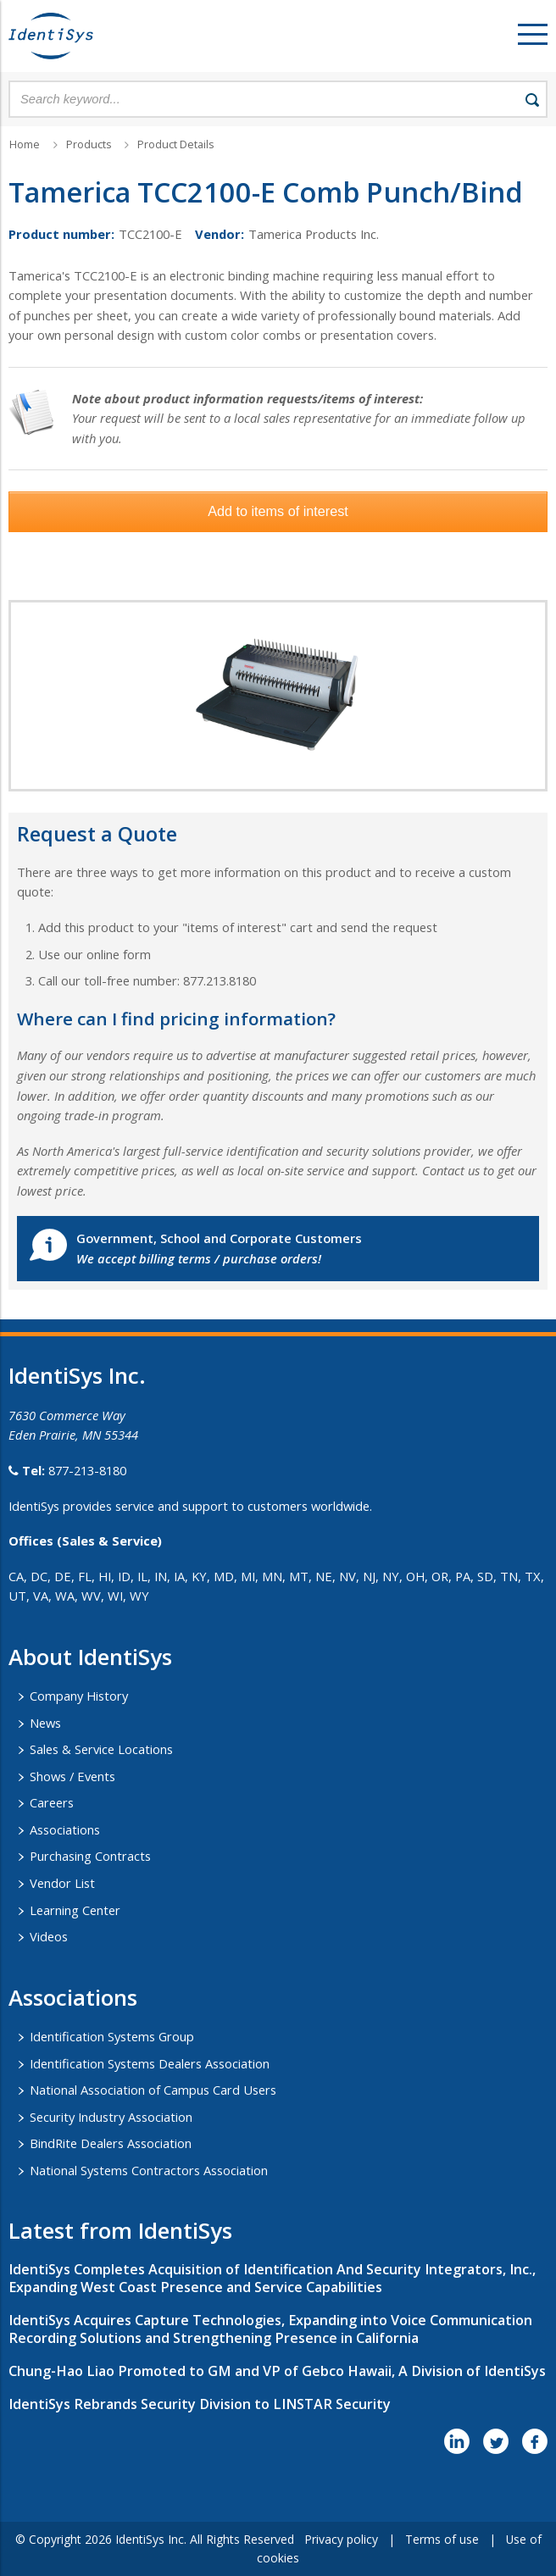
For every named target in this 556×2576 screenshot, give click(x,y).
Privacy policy (341, 2539)
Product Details (175, 144)
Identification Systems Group (112, 2036)
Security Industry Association (111, 2116)
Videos (49, 1936)
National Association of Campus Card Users (153, 2089)
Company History (79, 1695)
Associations (65, 1829)
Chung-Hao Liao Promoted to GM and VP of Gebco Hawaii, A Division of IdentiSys (277, 2371)
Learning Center (75, 1909)
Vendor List (62, 1882)
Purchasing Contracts (90, 1855)
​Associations (72, 1997)
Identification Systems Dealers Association (150, 2063)
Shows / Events (72, 1776)
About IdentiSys (90, 1656)
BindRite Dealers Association (111, 2143)
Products (88, 144)
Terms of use (442, 2539)
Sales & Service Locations (101, 1748)
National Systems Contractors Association (149, 2170)
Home (24, 144)
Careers (52, 1802)
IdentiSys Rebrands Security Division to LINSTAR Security (199, 2404)
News (45, 1722)
